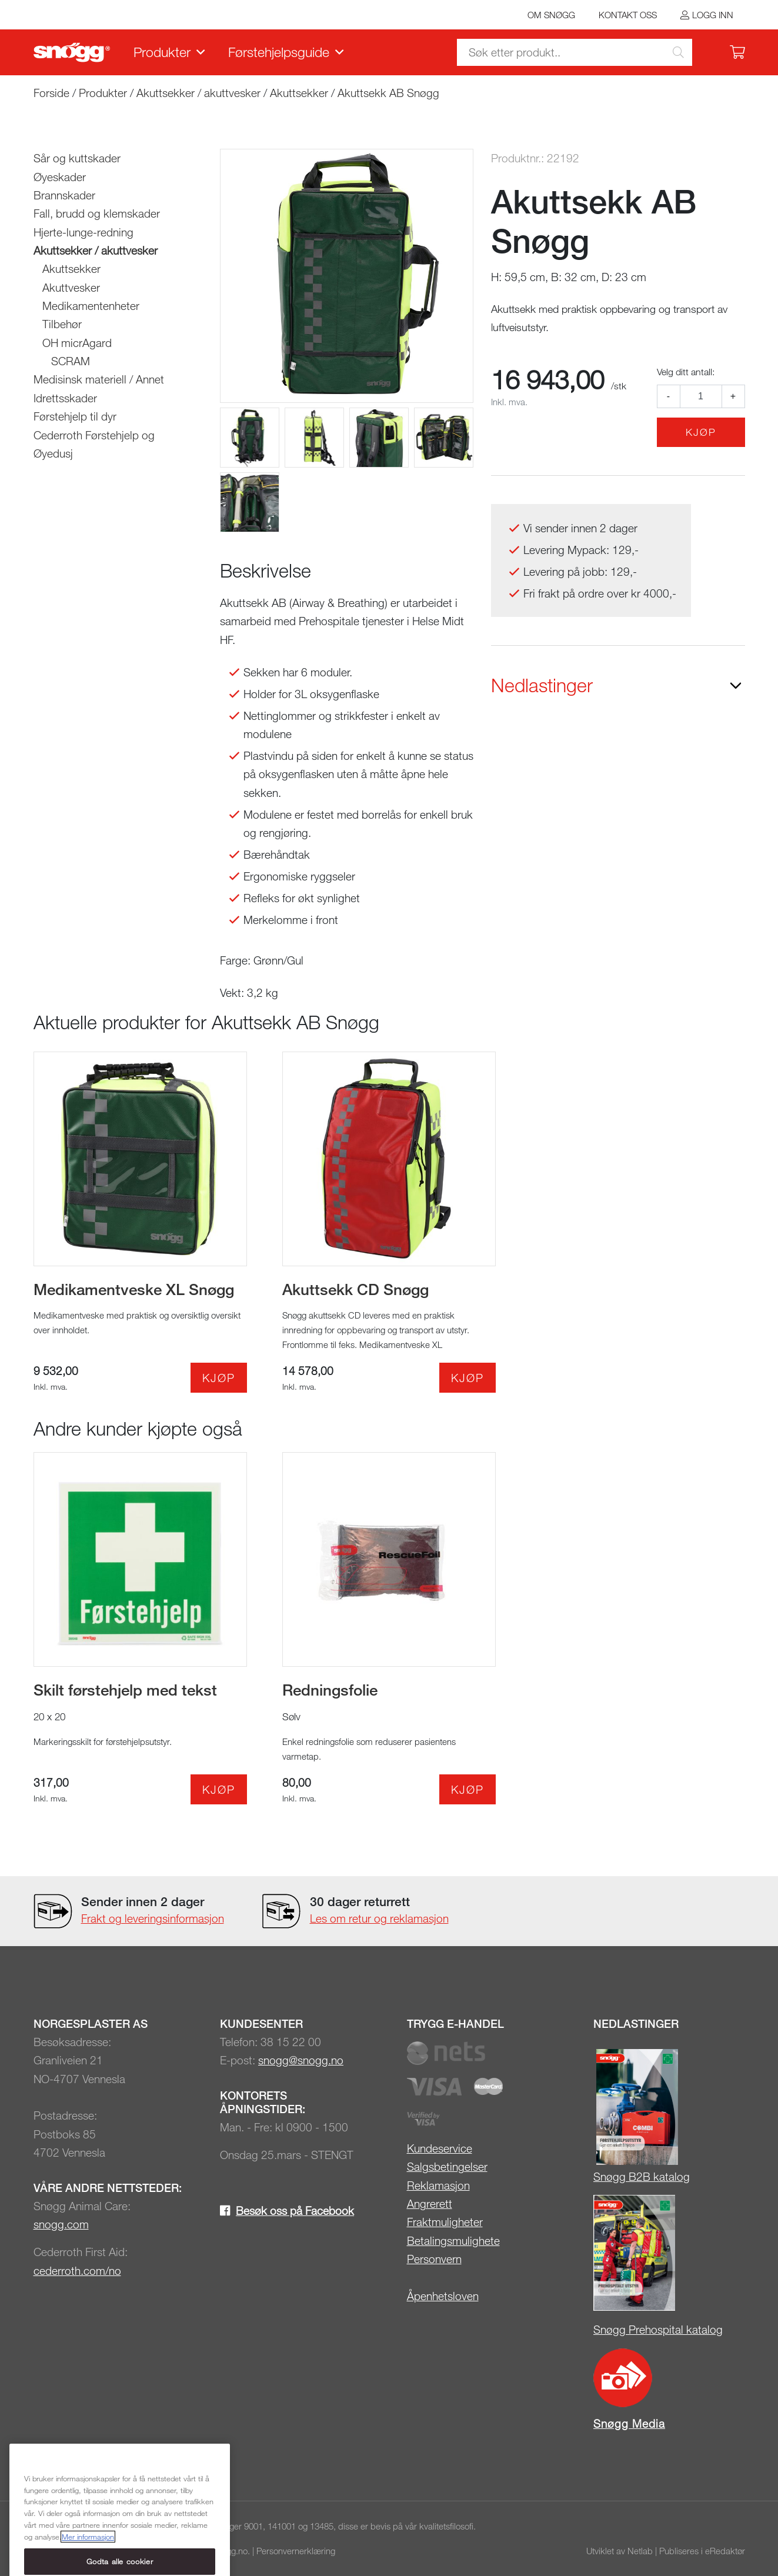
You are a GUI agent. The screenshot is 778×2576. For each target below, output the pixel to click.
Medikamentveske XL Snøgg (134, 1289)
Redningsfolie (330, 1689)
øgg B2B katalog (648, 2176)
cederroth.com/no (77, 2270)
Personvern (434, 2258)
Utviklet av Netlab (619, 2550)
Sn (599, 2176)
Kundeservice (439, 2148)
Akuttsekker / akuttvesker (198, 92)
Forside (51, 92)
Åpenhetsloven (443, 2296)
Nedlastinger (542, 685)
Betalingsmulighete (453, 2240)
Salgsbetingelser (447, 2166)
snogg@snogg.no (300, 2060)
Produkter (162, 52)
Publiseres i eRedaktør (702, 2550)
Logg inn (712, 14)
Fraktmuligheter (445, 2221)
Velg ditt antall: (685, 371)
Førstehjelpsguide (278, 52)
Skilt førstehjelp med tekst (125, 1689)
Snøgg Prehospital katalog (658, 2329)
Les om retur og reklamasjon (379, 1918)
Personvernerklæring (295, 2550)
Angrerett (429, 2203)
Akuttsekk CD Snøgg (355, 1289)
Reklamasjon (438, 2185)
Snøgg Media (629, 2423)
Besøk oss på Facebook (295, 2210)
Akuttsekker (299, 92)
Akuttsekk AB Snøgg (388, 92)
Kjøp (701, 432)
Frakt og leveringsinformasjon (152, 1918)
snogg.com (61, 2224)
